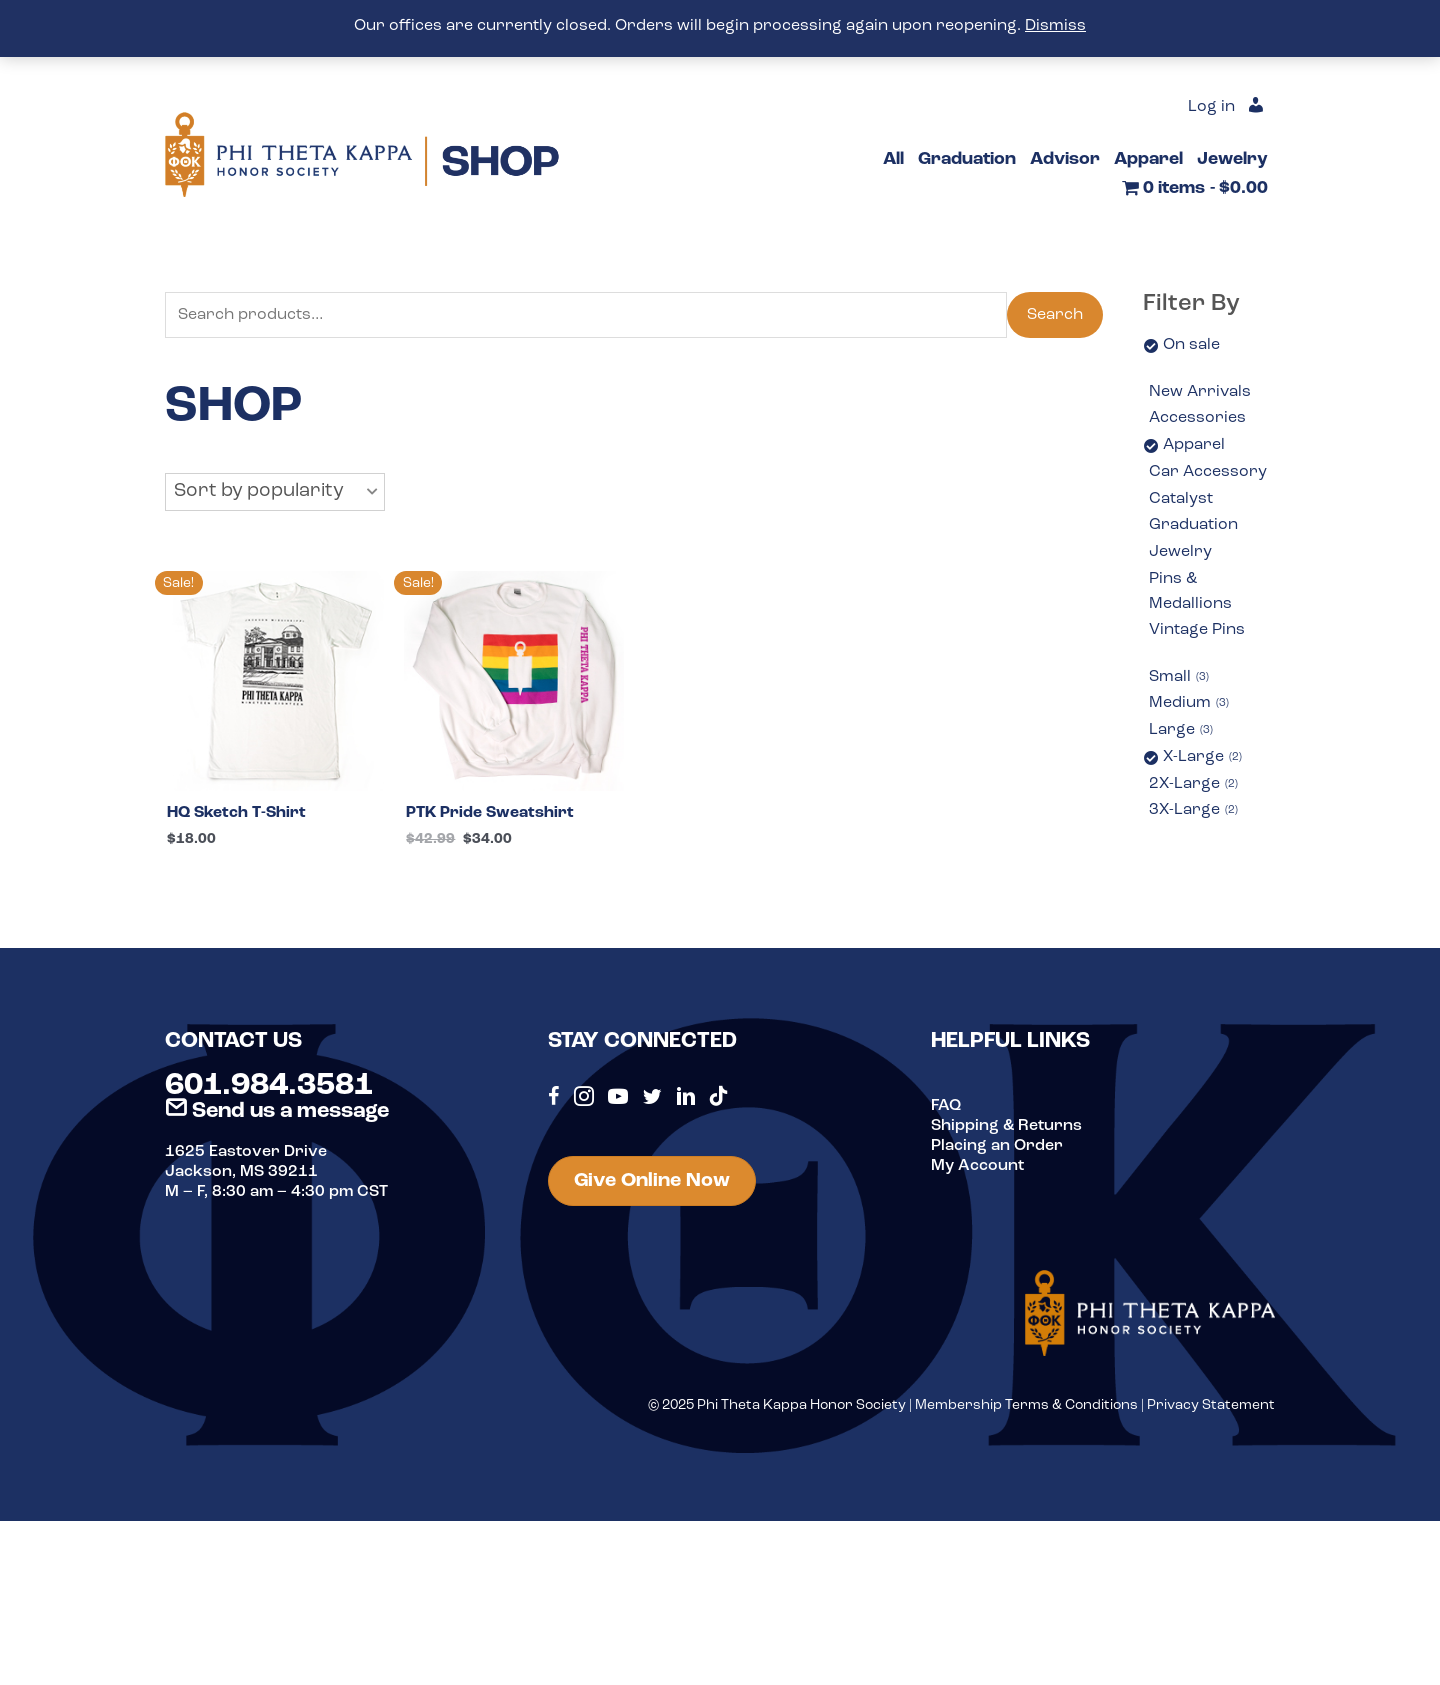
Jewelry (1180, 552)
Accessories (1197, 418)
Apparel (1194, 445)
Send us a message (277, 1111)
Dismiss (1055, 26)
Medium (1189, 704)
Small (1179, 678)
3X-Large (1193, 811)
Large (1181, 731)
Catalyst (1181, 499)
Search (1055, 315)
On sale (1191, 345)
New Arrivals (1200, 392)
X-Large (1202, 758)
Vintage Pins (1197, 630)
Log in (1211, 107)
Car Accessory (1208, 472)
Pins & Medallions (1190, 592)
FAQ (946, 1106)
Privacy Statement (1211, 1405)
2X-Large (1193, 785)
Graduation (1193, 525)
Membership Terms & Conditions (1026, 1405)
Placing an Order (997, 1146)
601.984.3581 (269, 1086)
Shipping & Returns (1006, 1126)
